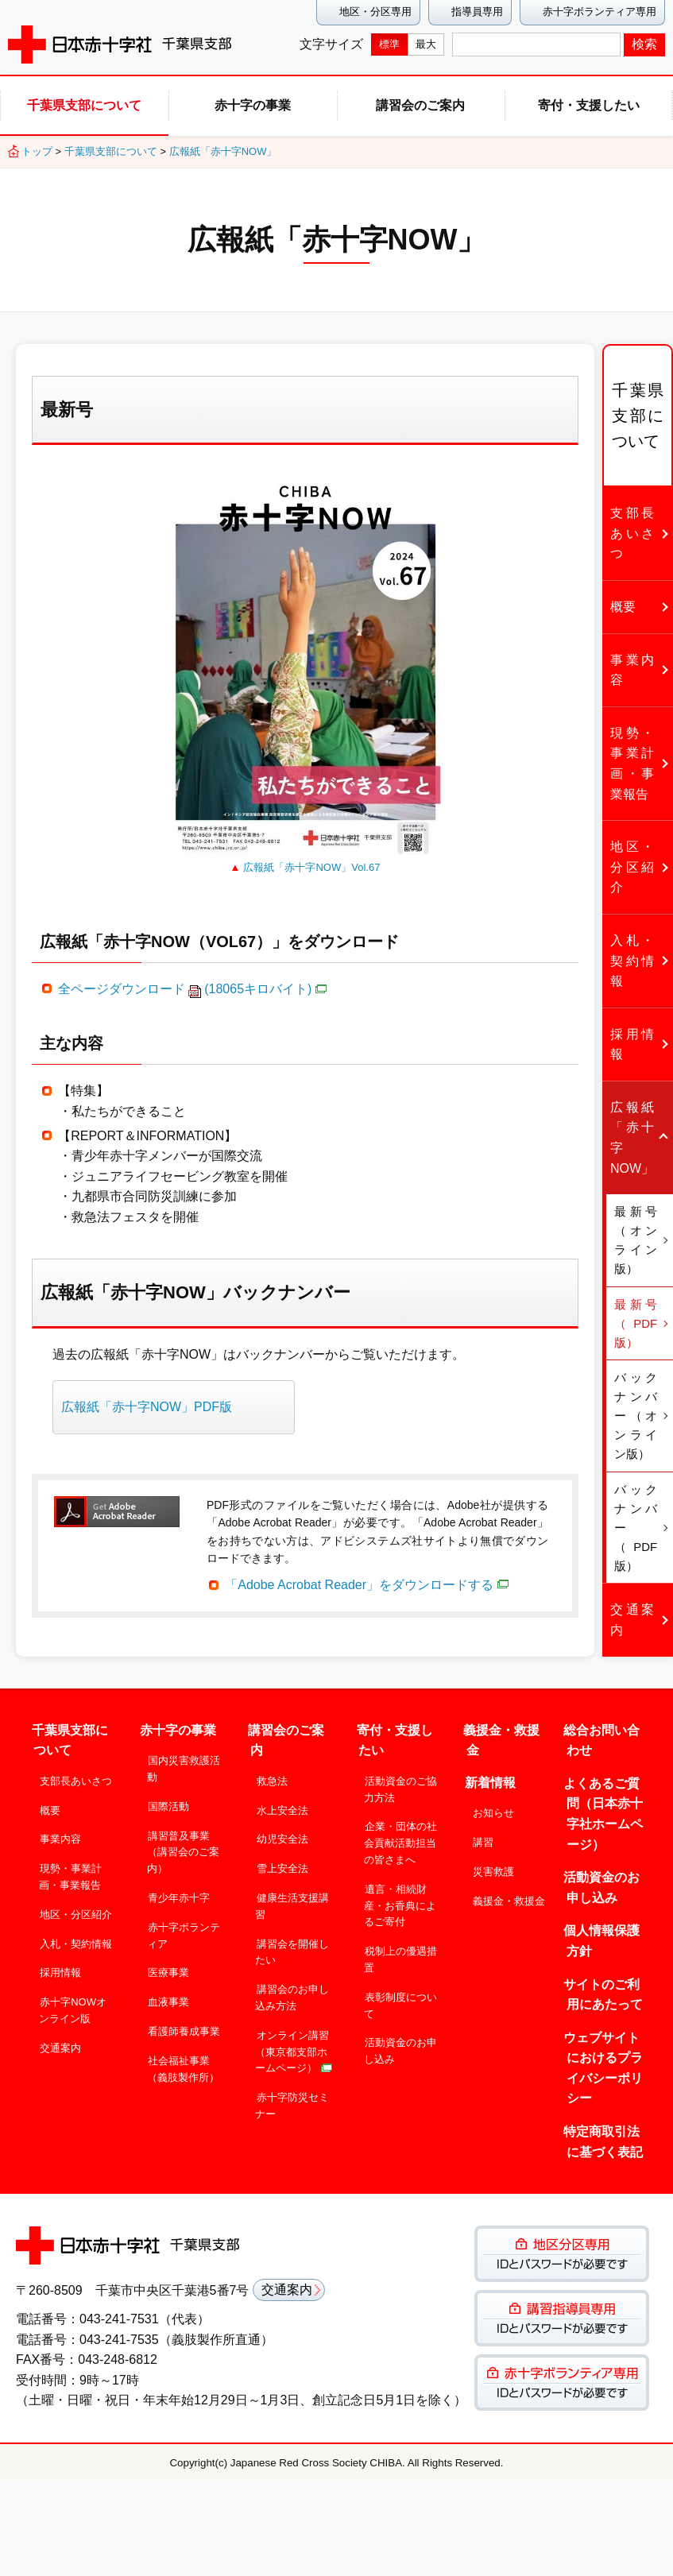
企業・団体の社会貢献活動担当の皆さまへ (400, 1836)
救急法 (272, 1774)
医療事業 (168, 1966)
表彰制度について (400, 1998)
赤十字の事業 (253, 105)
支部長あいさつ (76, 1774)
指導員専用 (477, 11)
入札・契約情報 (76, 1937)
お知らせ (493, 1806)
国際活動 (168, 1799)
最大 (426, 44)
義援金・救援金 (509, 1894)
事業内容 (60, 1833)
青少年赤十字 (179, 1891)
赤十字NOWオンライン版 (72, 2004)
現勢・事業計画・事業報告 (70, 1870)
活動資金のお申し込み (400, 2044)
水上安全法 (282, 1803)
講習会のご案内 (420, 105)
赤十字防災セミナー (291, 2099)
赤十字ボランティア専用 (599, 11)
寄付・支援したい (589, 105)
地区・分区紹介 (76, 1907)
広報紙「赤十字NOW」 (223, 151)
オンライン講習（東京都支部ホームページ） (293, 2044)
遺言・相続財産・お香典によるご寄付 (400, 1898)
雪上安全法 (282, 1862)
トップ (36, 151)
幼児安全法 (282, 1833)
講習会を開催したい (291, 1945)
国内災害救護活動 (183, 1762)
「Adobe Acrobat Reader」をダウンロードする (367, 1585)
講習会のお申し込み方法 (291, 1991)
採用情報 (60, 1966)
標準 (389, 44)
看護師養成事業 (184, 2024)
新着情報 (490, 1775)
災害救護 (493, 1864)
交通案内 (60, 2041)
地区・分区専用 (375, 11)
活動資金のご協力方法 (400, 1782)
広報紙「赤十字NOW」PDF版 (146, 1407)
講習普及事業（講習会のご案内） (183, 1845)
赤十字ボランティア (183, 1928)
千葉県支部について (84, 105)
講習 (483, 1836)
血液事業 (168, 1996)
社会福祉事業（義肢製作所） (183, 2062)
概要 (50, 1803)
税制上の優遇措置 (400, 1953)
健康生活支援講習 (291, 1899)
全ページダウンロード (192, 989)
